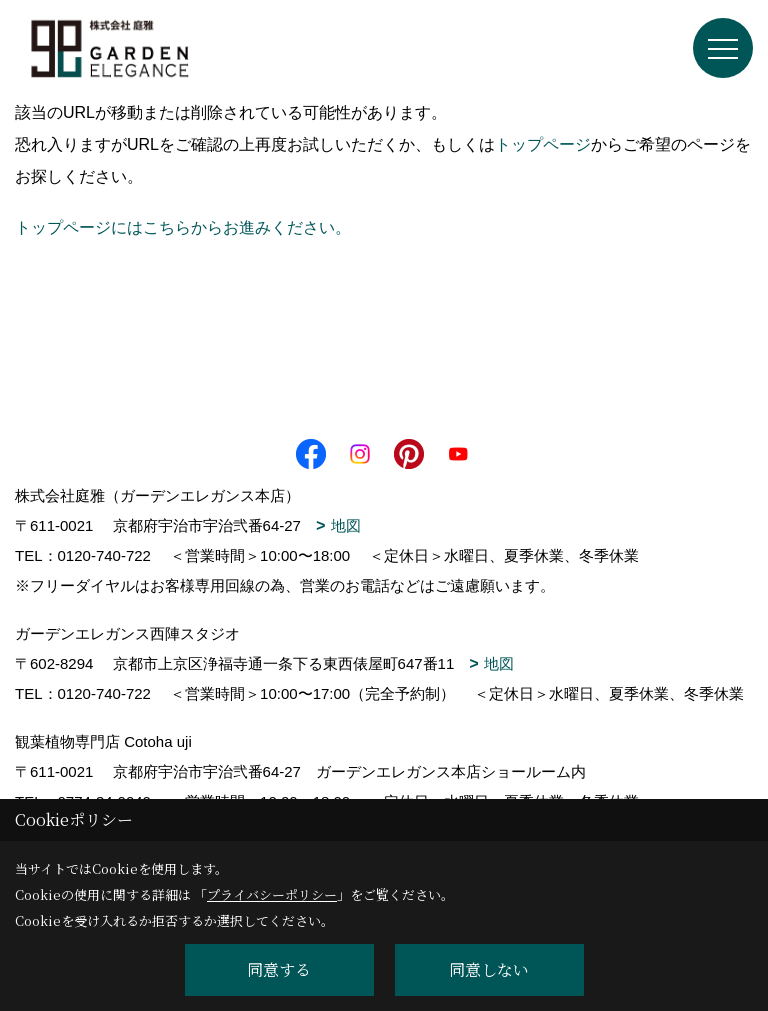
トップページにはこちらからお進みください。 (183, 227)
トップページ (543, 144)
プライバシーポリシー (272, 894)
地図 (346, 525)
